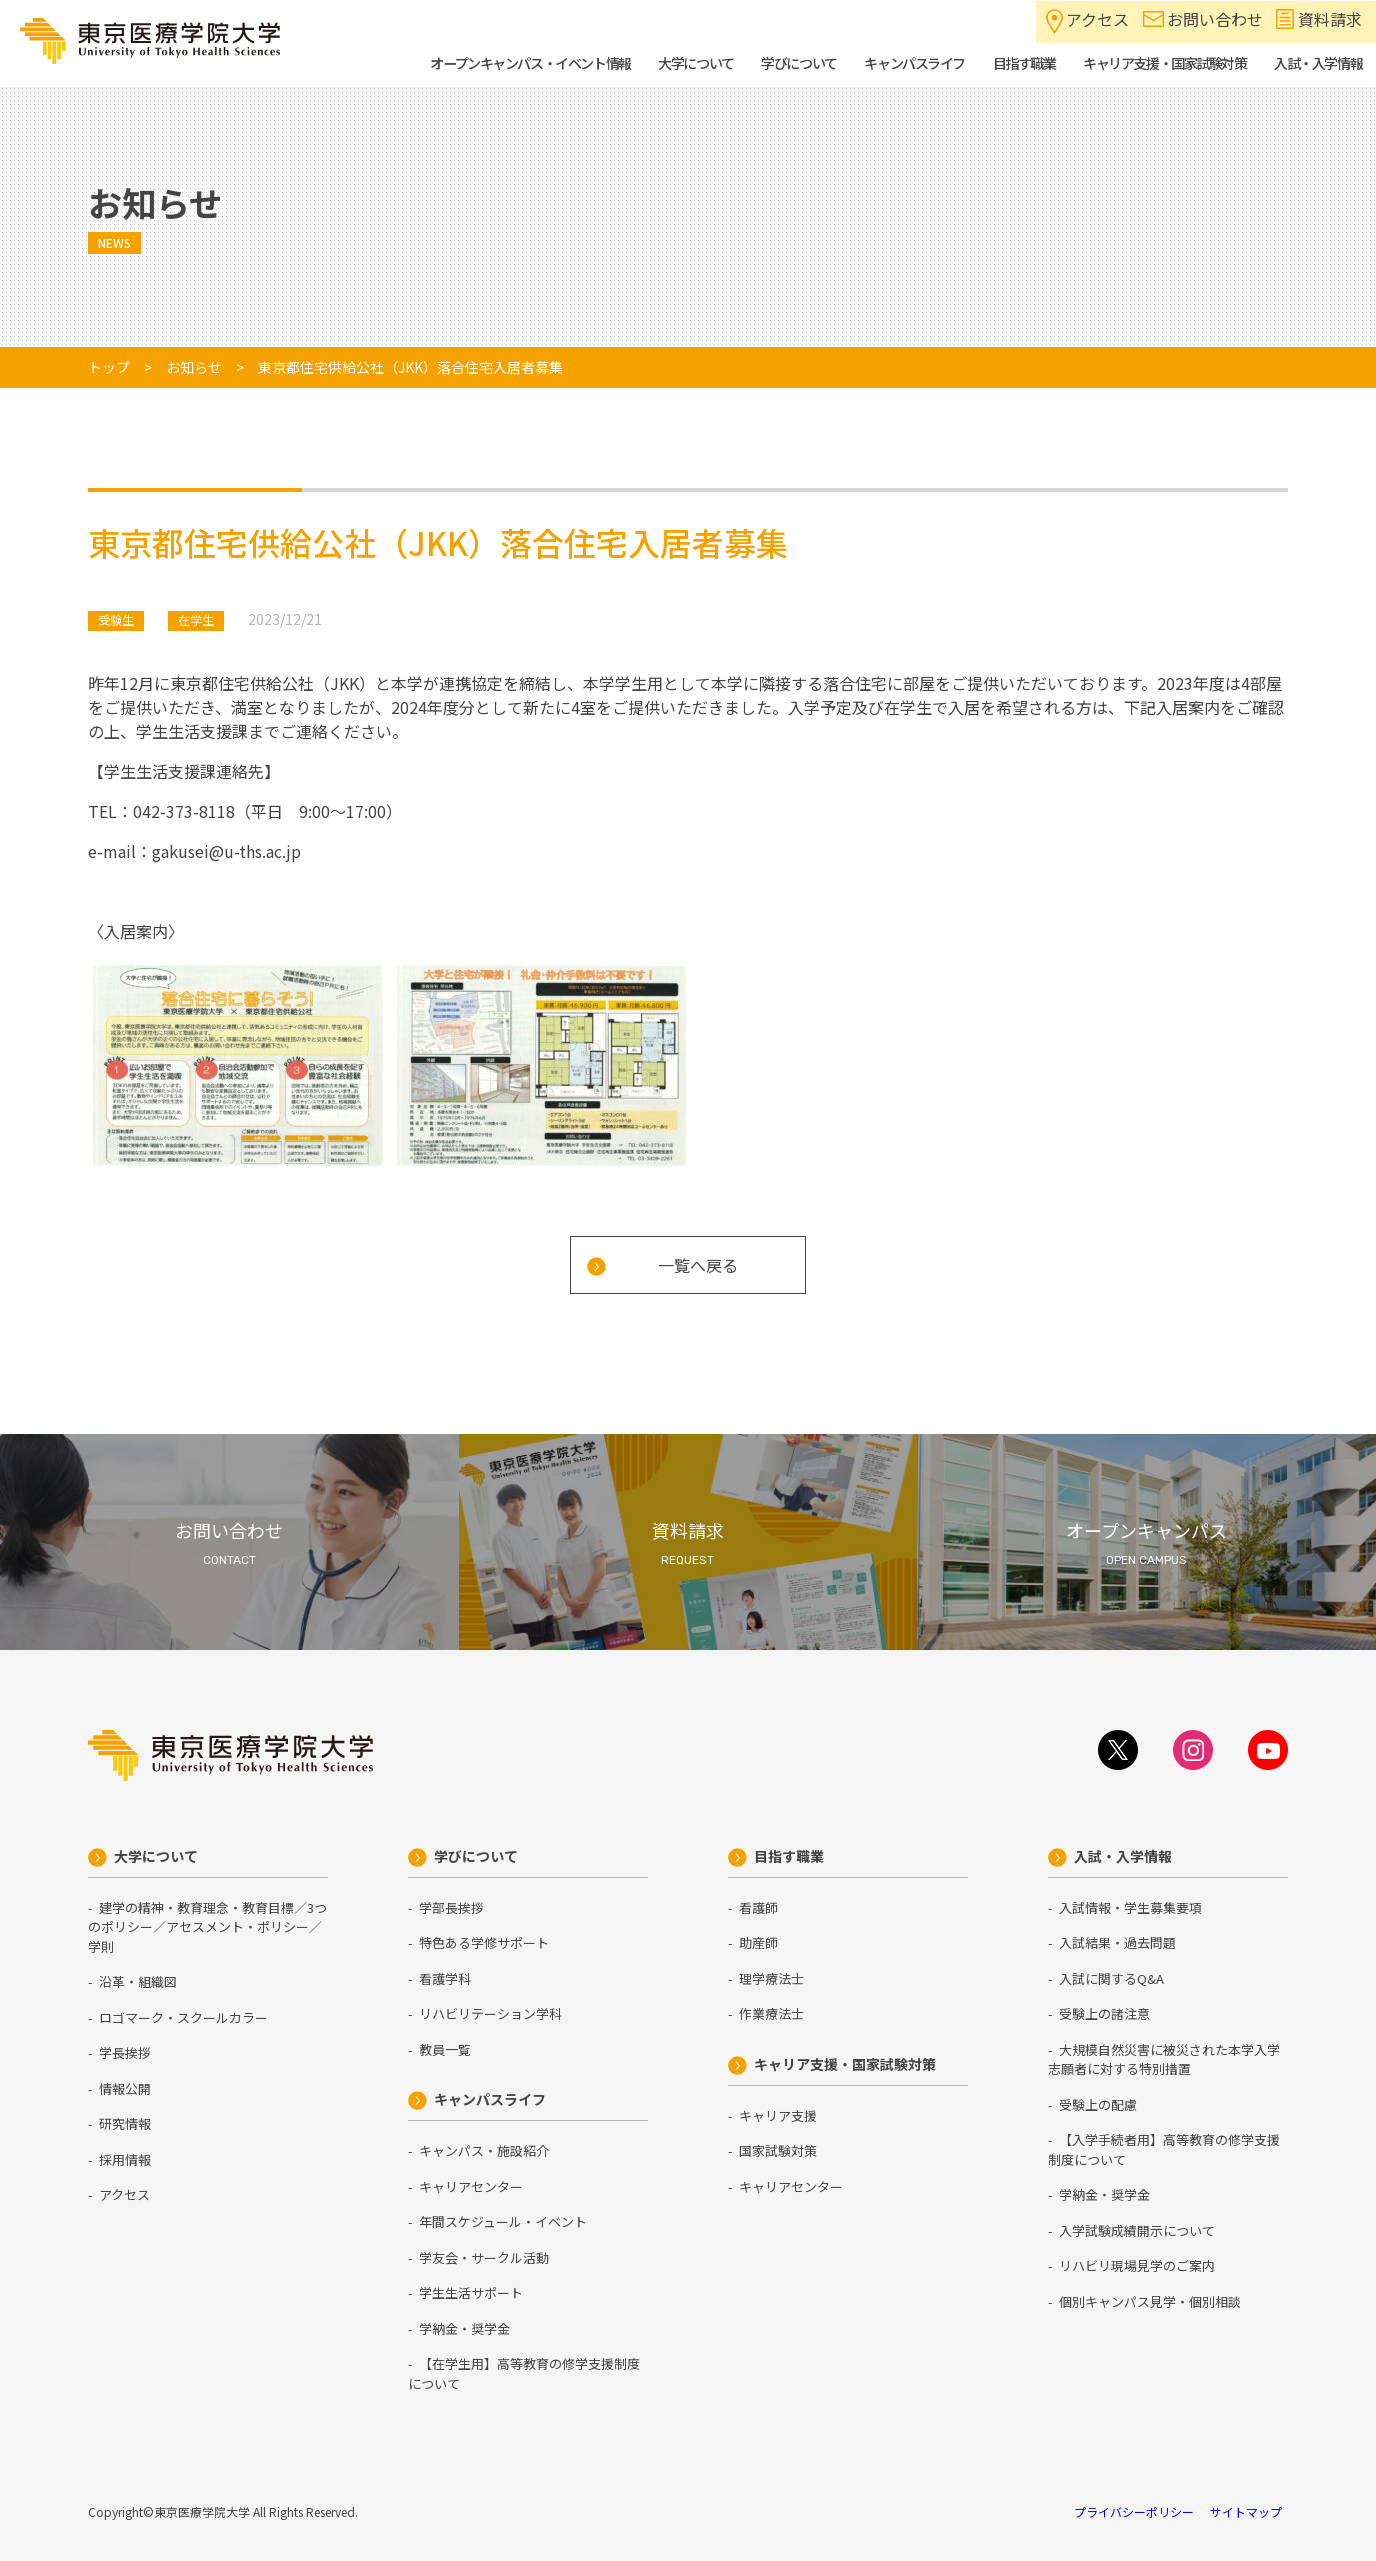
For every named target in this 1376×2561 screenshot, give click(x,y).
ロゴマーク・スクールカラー (183, 2017)
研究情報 (125, 2123)
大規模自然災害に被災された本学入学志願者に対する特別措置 (1164, 2059)
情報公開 (125, 2088)
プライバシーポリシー (1134, 2511)
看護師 (758, 1907)
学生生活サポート (471, 2292)
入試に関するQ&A (1111, 1978)
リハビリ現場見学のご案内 (1137, 2265)
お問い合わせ (1215, 19)
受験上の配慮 (1098, 2104)
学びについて (476, 1856)
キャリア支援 (778, 2115)
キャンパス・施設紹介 (484, 2150)
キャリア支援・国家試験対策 (845, 2064)
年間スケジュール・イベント (503, 2221)
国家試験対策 (778, 2150)
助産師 (758, 1942)
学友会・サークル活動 (484, 2257)
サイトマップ (1246, 2511)
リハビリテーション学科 (490, 2013)
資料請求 (1330, 19)
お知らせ (194, 367)
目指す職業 (789, 1856)
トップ (109, 367)
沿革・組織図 (138, 1981)
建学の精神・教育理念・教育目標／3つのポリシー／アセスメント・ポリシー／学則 (207, 1927)
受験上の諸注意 (1104, 2013)
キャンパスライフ (490, 2099)
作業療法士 (771, 2013)
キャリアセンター (471, 2186)
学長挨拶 (125, 2052)
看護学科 (445, 1978)
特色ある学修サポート (484, 1942)
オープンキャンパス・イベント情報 (530, 63)
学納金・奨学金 (464, 2328)
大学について (156, 1856)
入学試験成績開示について (1137, 2230)
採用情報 (125, 2159)
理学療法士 (771, 1978)
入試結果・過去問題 (1117, 1942)
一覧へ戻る (698, 1265)
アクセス (1097, 19)
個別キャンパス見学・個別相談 (1150, 2301)
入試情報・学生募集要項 (1130, 1907)
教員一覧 (445, 2049)
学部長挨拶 (451, 1907)
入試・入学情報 (1123, 1856)
